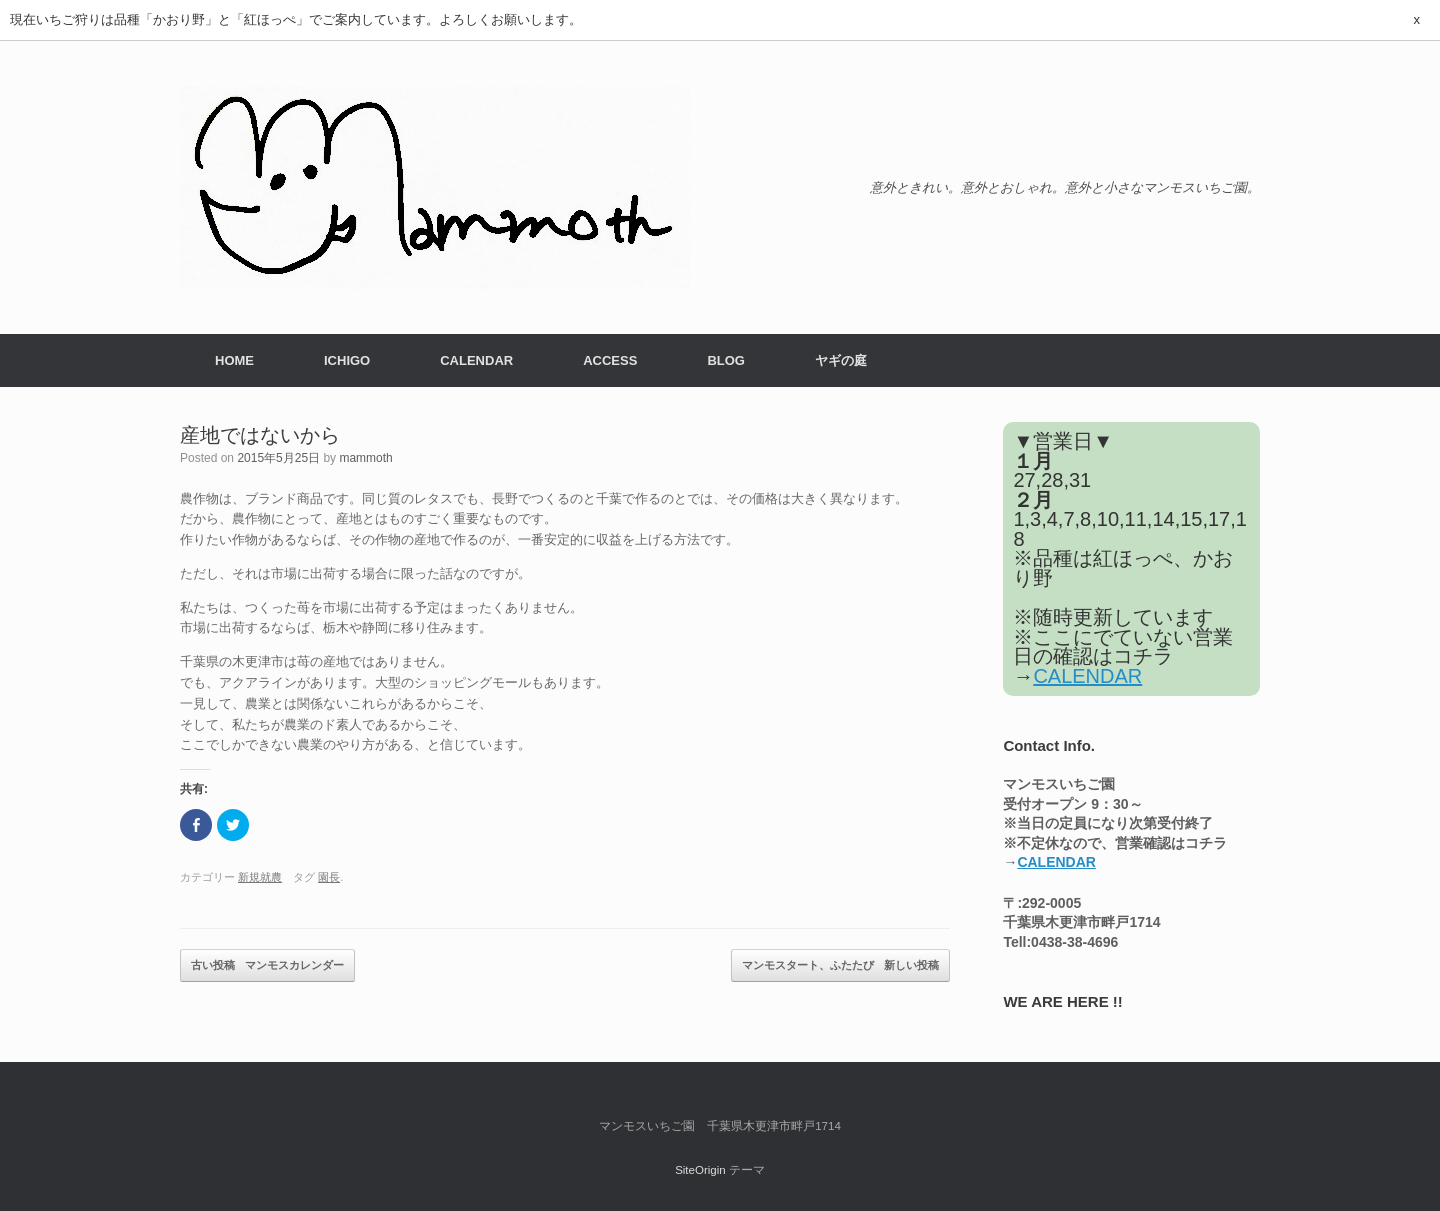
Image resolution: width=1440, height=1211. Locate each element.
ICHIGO (347, 360)
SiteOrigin (700, 1170)
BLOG (726, 360)
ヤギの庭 (841, 360)
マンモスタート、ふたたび (840, 966)
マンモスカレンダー (267, 966)
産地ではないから (260, 435)
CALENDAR (476, 360)
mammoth (365, 458)
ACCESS (610, 360)
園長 (329, 877)
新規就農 (260, 877)
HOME (234, 360)
